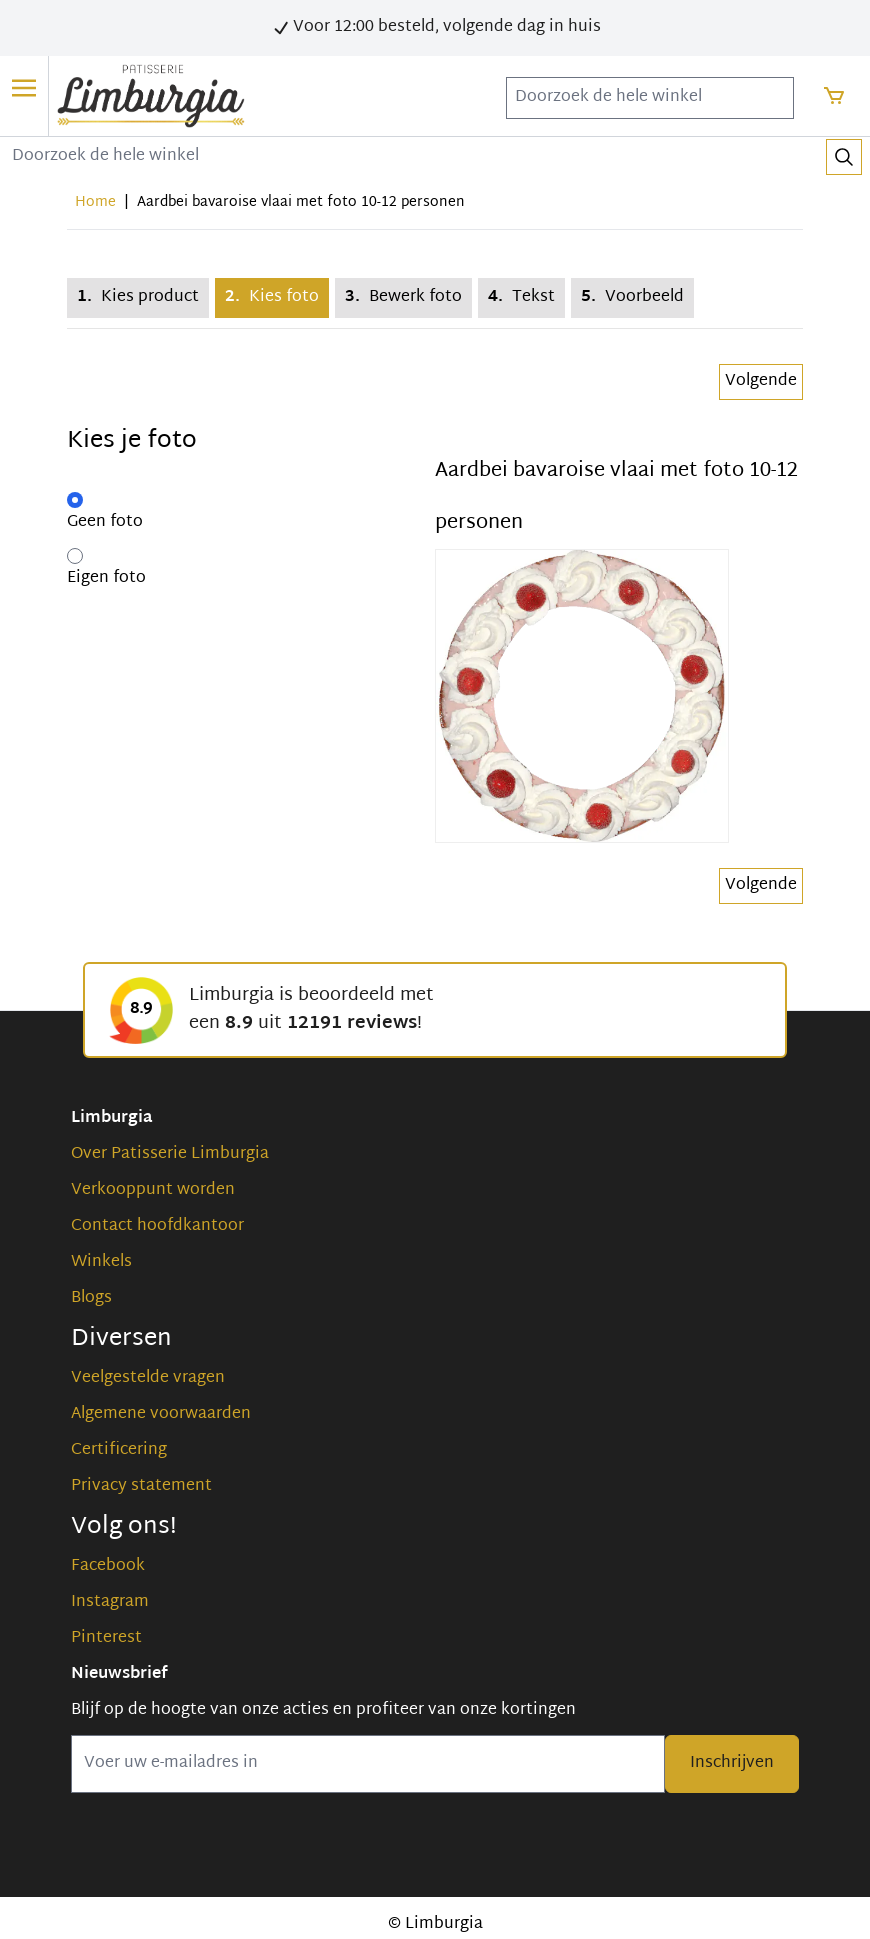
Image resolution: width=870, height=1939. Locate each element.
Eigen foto (106, 579)
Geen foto (105, 523)
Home (95, 202)
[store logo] (151, 96)
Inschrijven (732, 1763)
